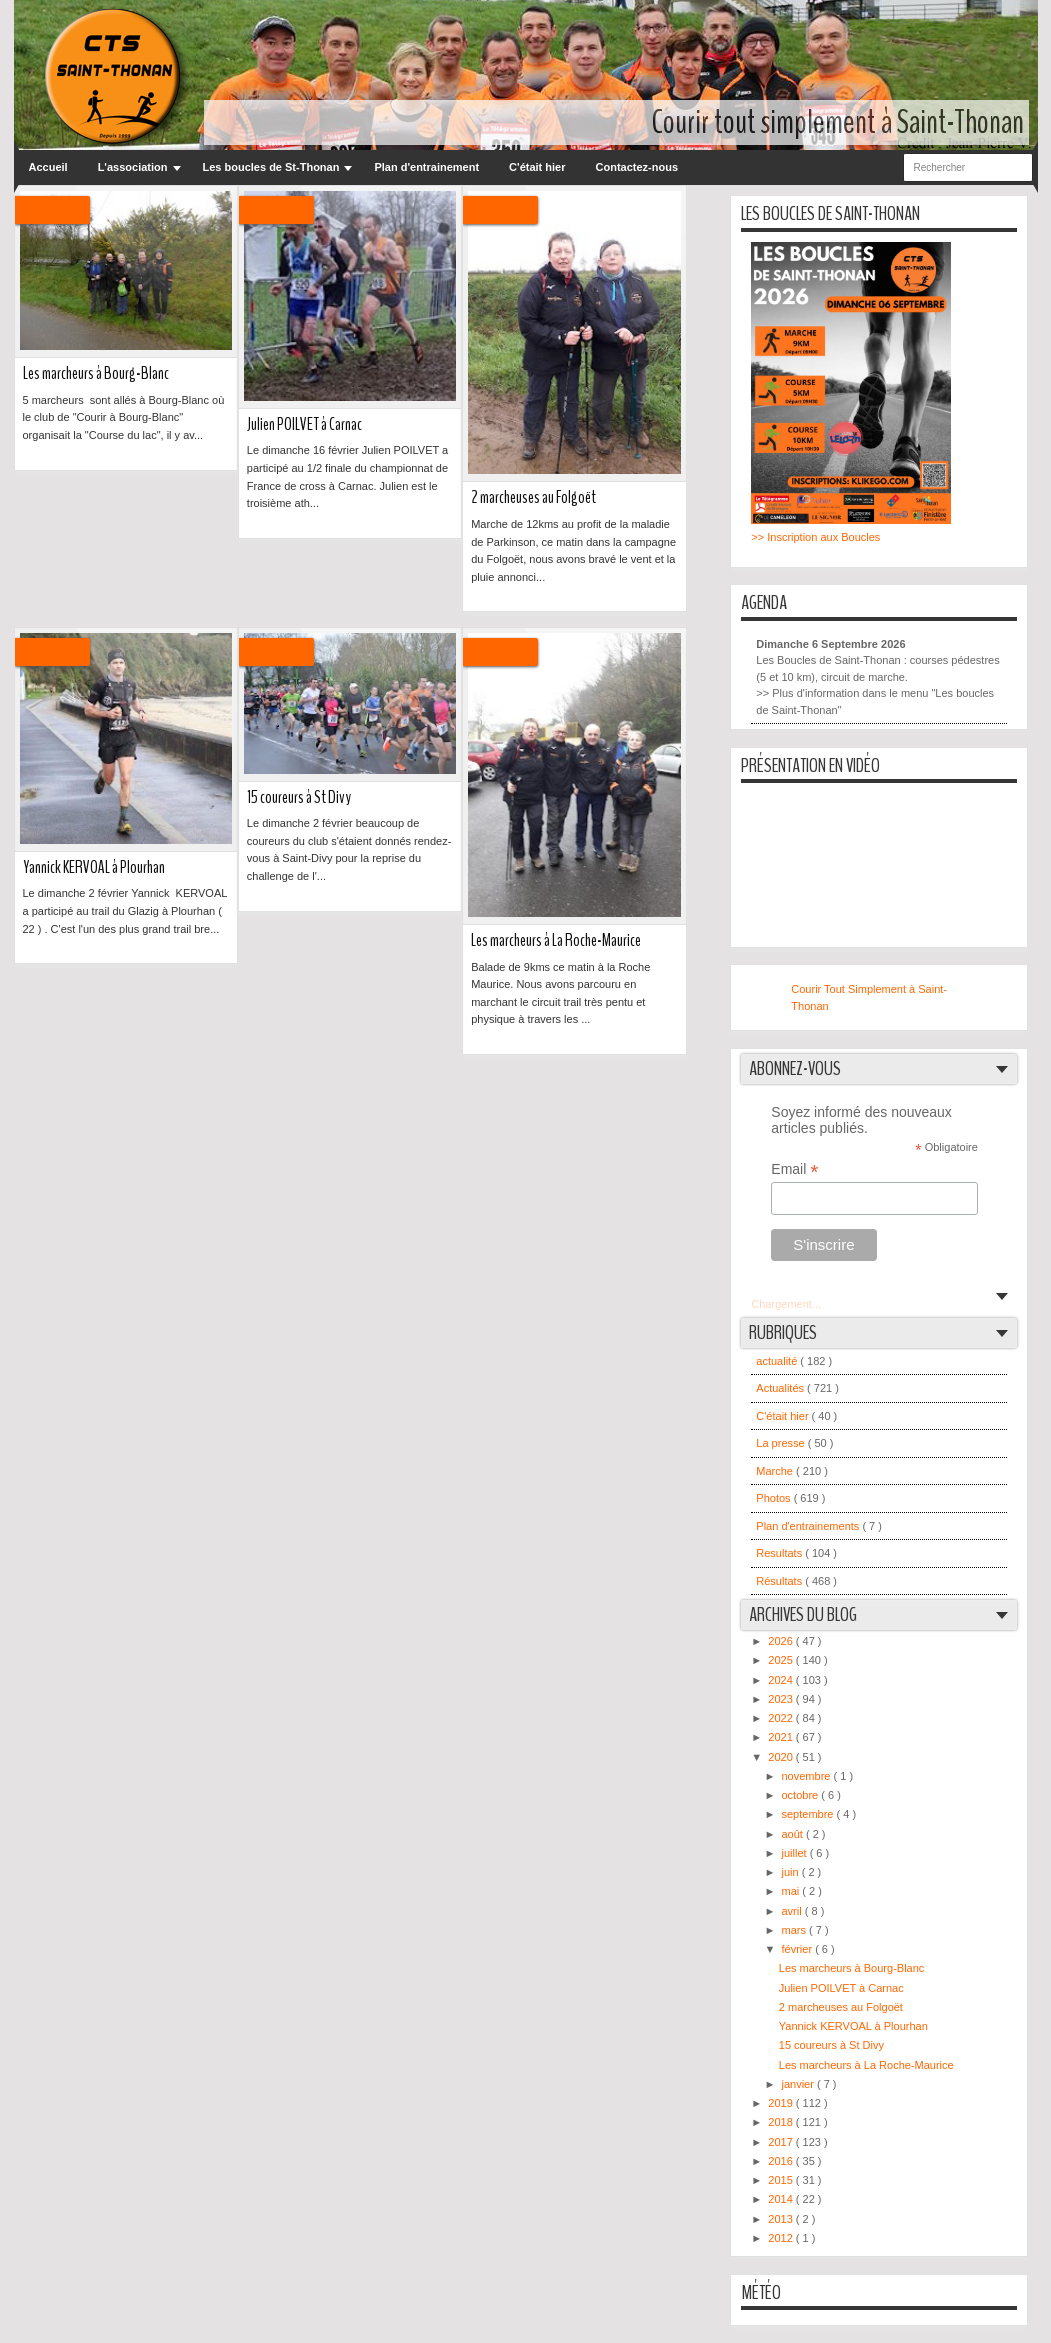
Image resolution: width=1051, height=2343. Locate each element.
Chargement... (786, 1304)
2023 (782, 1699)
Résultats (780, 1581)
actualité (778, 1361)
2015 (782, 2180)
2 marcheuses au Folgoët (533, 497)
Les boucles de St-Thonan (271, 167)
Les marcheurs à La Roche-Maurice (556, 940)
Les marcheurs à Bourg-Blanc (96, 373)
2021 (782, 1737)
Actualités (781, 1388)
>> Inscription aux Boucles (815, 537)
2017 (782, 2142)
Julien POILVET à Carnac (304, 424)
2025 (782, 1660)
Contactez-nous (637, 167)
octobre (802, 1795)
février (799, 1949)
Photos (774, 1498)
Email (794, 1169)
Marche (776, 1471)
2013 (782, 2219)
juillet (796, 1853)
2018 (782, 2122)
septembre (809, 1814)
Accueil (48, 167)
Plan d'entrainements (809, 1526)
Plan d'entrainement (426, 167)
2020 (782, 1757)
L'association (133, 167)
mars (796, 1930)
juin (792, 1872)
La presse (781, 1443)
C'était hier (537, 167)
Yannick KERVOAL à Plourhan (94, 867)
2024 (782, 1680)
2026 (782, 1641)
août (794, 1834)
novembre (808, 1776)
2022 (782, 1718)
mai (792, 1891)
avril (793, 1911)
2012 (782, 2238)
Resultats (780, 1553)
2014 (782, 2199)
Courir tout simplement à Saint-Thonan (838, 122)
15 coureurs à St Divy (299, 797)
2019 (782, 2103)
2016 (782, 2161)
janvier (799, 2084)
